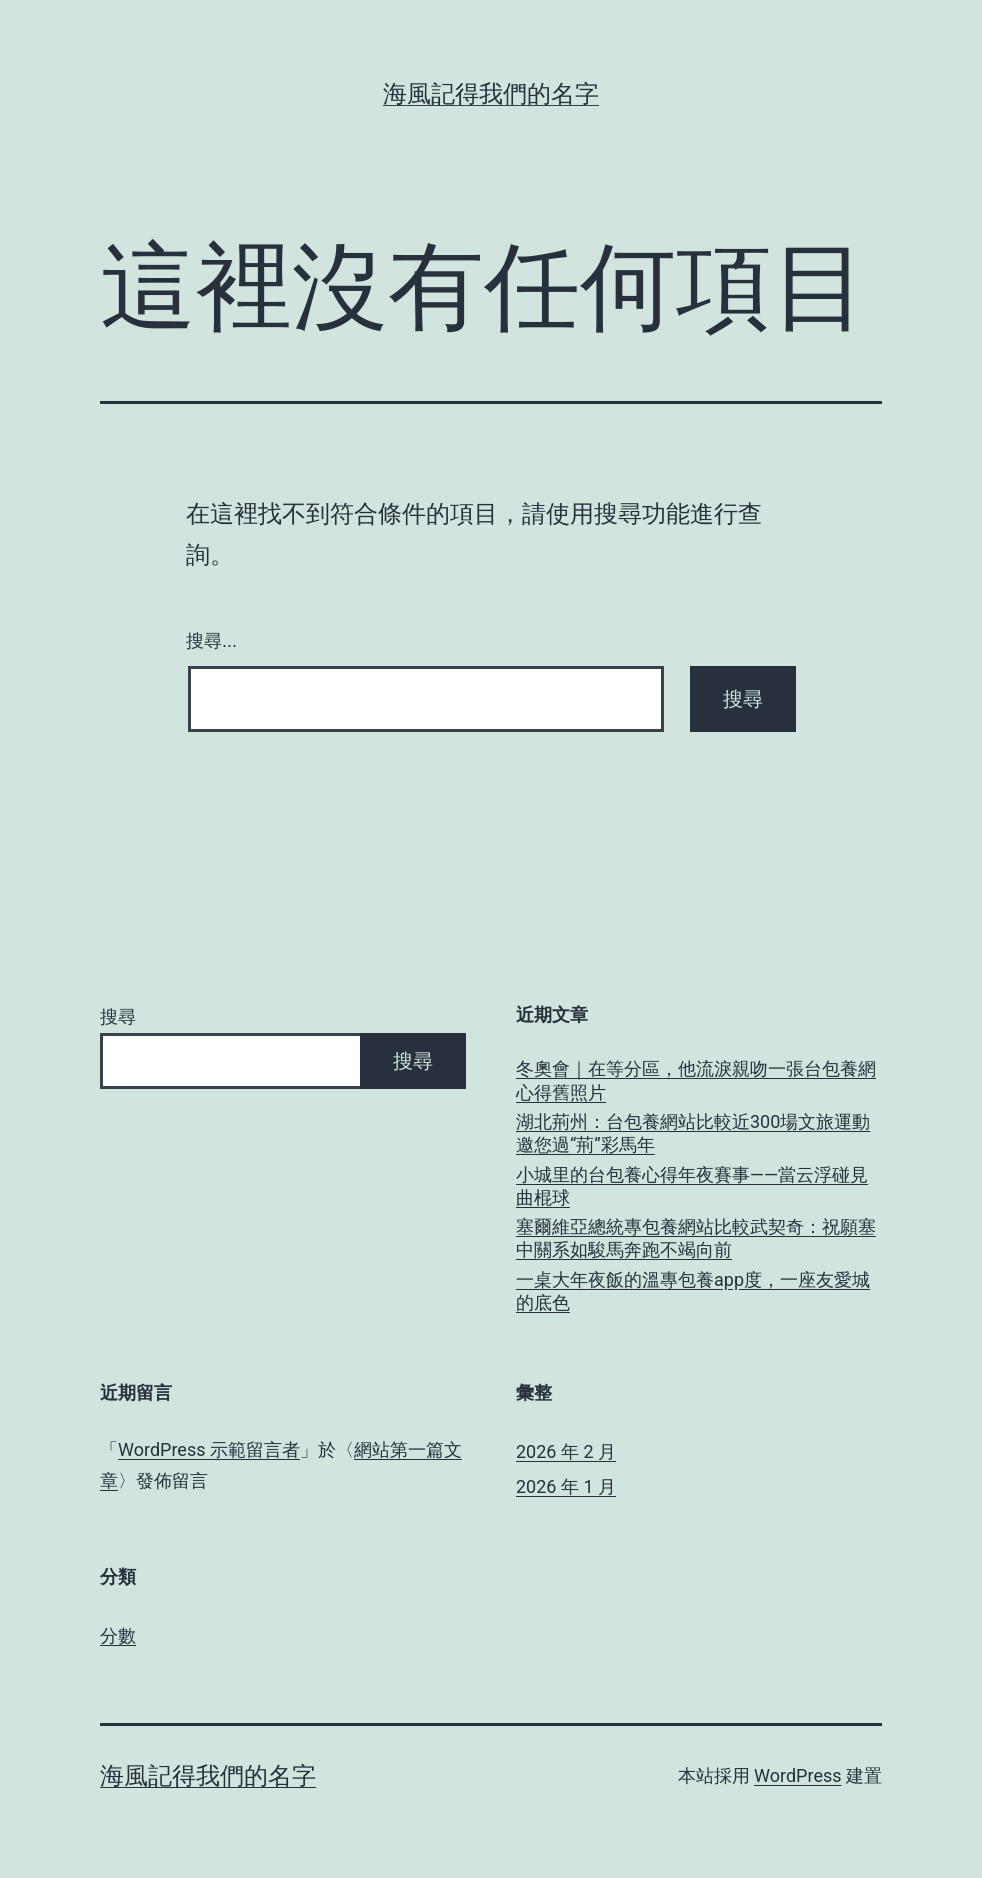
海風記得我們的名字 (491, 94)
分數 (118, 1635)
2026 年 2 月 (566, 1451)
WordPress (797, 1775)
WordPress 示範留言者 (209, 1449)
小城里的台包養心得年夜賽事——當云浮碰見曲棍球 (692, 1186)
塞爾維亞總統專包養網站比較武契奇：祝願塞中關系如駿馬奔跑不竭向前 (696, 1238)
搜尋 (118, 1016)
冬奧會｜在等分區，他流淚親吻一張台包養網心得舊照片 (696, 1080)
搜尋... (211, 641)
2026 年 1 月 (566, 1486)
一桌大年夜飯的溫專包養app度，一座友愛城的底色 (693, 1291)
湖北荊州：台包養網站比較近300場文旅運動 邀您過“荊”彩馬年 (693, 1133)
